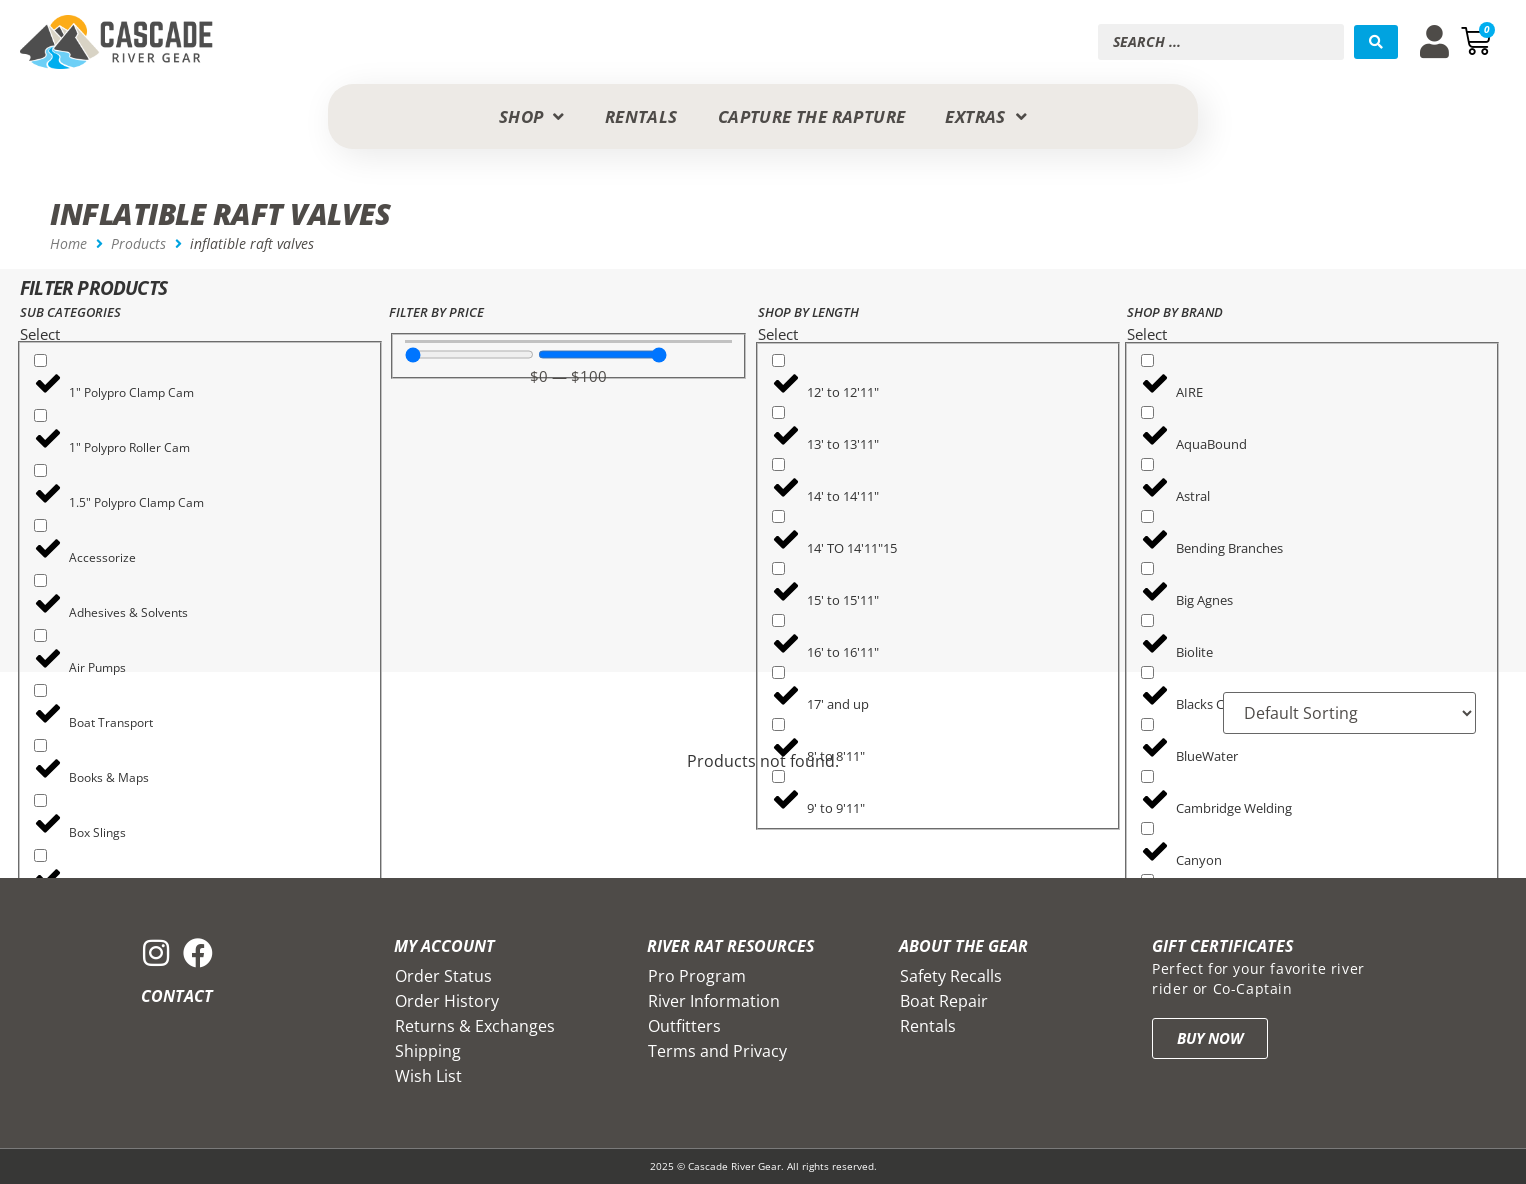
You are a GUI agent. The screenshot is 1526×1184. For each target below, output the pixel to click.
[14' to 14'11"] (778, 464)
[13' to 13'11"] (778, 412)
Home (68, 243)
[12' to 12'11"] (778, 360)
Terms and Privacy (717, 1051)
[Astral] (1147, 464)
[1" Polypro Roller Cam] (40, 415)
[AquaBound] (1147, 412)
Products (138, 243)
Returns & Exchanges (475, 1026)
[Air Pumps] (40, 635)
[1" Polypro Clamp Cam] (40, 360)
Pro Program (697, 976)
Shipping (428, 1051)
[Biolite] (1147, 620)
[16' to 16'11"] (778, 620)
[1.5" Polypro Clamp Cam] (40, 470)
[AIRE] (1147, 360)
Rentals (928, 1026)
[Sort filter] (1349, 713)
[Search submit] (1376, 42)
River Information (714, 1001)
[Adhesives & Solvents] (40, 580)
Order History (447, 1001)
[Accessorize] (40, 525)
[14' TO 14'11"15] (778, 516)
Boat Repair (944, 1001)
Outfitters (684, 1026)
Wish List (428, 1076)
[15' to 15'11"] (778, 568)
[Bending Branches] (1147, 516)
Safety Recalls (951, 976)
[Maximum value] (602, 354)
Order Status (443, 976)
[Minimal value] (469, 354)
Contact (177, 996)
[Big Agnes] (1147, 568)
